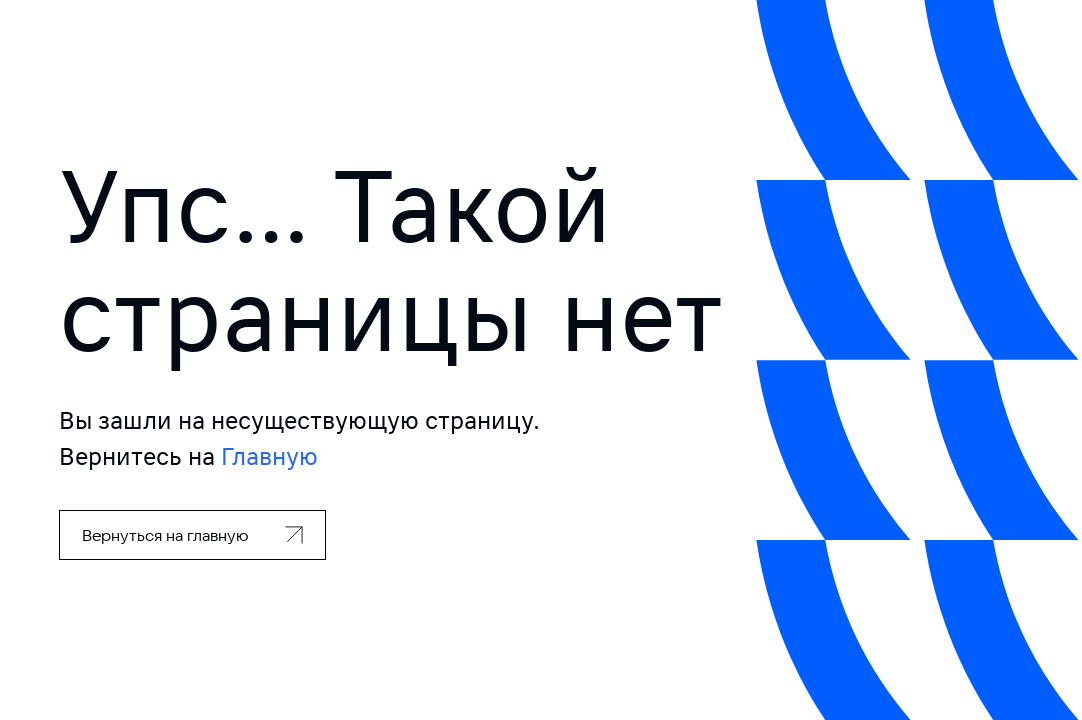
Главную (269, 456)
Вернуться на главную (165, 535)
